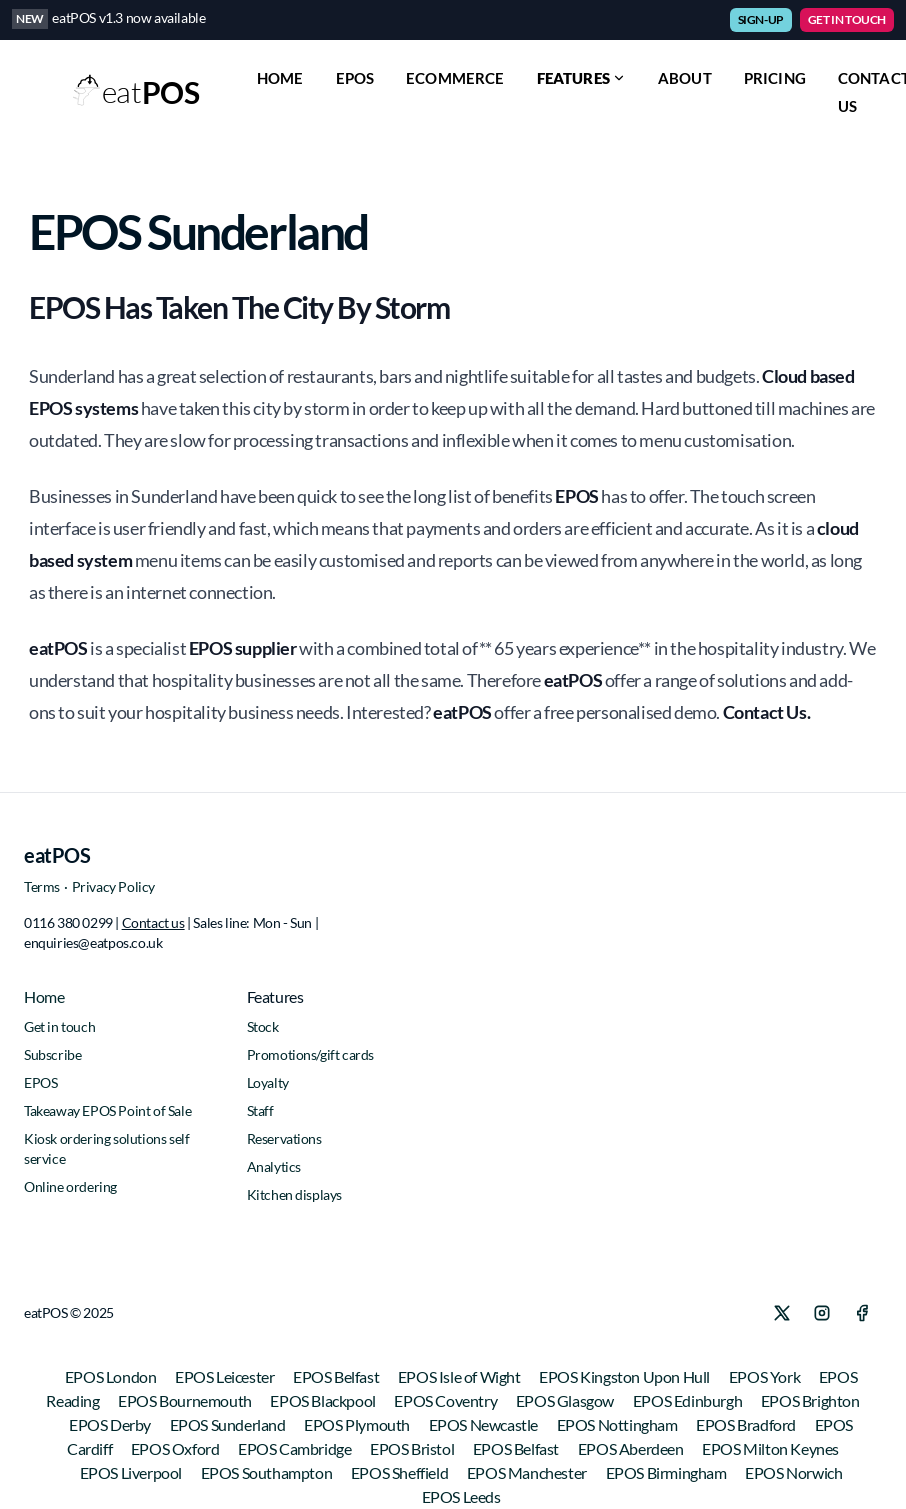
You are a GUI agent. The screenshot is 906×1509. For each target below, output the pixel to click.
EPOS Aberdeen (632, 1448)
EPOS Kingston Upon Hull (625, 1376)
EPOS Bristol (413, 1448)
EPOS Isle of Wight (460, 1376)
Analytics (274, 1166)
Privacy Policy (113, 886)
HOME (280, 78)
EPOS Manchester (528, 1472)
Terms (42, 886)
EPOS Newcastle (485, 1424)
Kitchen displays (295, 1194)
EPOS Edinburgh (689, 1400)
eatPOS (57, 855)
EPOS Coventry (446, 1400)
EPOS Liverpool (132, 1472)
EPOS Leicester (226, 1376)
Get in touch (59, 1026)
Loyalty (268, 1082)
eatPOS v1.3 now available (128, 17)
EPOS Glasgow (566, 1400)
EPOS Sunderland (229, 1424)
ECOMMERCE (455, 78)
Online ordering (70, 1186)
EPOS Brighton (810, 1400)
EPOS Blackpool (324, 1400)
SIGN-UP (761, 19)
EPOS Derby (111, 1424)
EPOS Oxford (176, 1448)
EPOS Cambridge (296, 1448)
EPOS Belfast (337, 1376)
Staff (260, 1110)
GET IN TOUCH (847, 19)
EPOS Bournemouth (186, 1400)
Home (44, 996)
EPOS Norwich (793, 1472)
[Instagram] (822, 1313)
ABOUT (685, 78)
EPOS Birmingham (668, 1472)
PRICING (775, 78)
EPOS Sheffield (401, 1472)
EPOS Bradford (747, 1424)
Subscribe (52, 1054)
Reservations (284, 1138)
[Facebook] (862, 1313)
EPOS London (112, 1376)
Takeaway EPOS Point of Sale (107, 1110)
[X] (782, 1313)
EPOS (355, 78)
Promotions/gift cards (311, 1054)
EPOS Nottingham (619, 1424)
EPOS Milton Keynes (770, 1448)
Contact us (153, 922)
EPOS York (766, 1376)
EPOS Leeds (461, 1496)
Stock (263, 1026)
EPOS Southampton (268, 1472)
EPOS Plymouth (358, 1424)
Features (581, 78)
